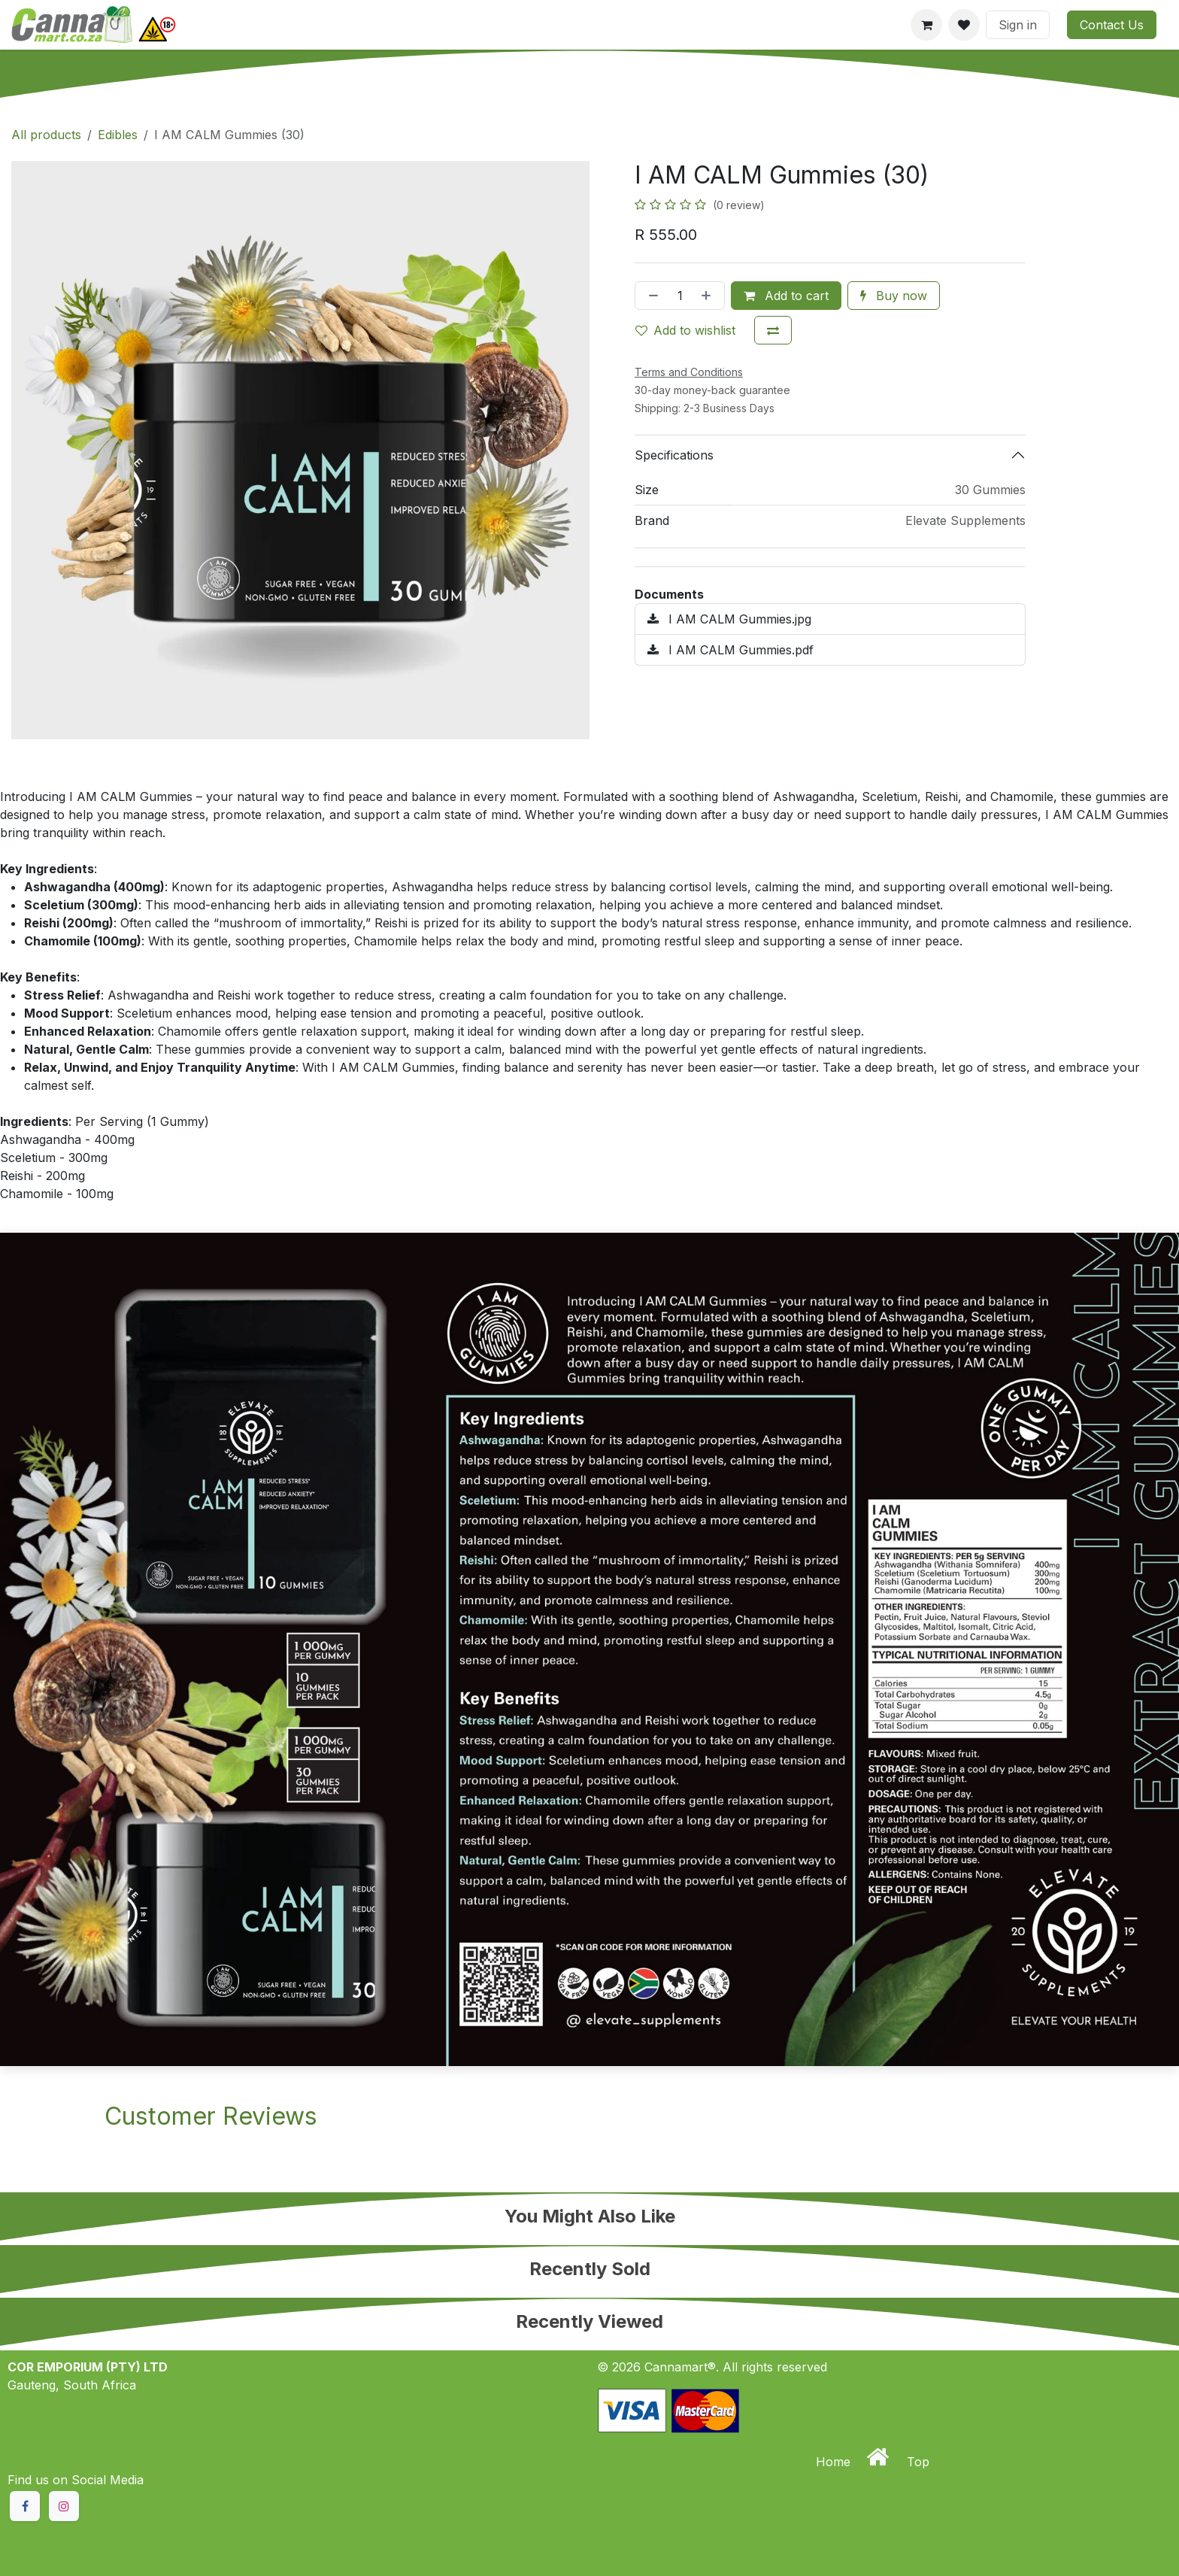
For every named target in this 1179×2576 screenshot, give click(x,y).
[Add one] (709, 295)
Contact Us (1112, 24)
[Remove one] (650, 295)
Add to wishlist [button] (685, 330)
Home (835, 2461)
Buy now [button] (893, 295)
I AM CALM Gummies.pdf (730, 649)
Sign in (1018, 24)
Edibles (118, 134)
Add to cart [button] (786, 295)
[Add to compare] (773, 330)
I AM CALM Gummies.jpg (729, 619)
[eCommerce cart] (926, 25)
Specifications (674, 455)
